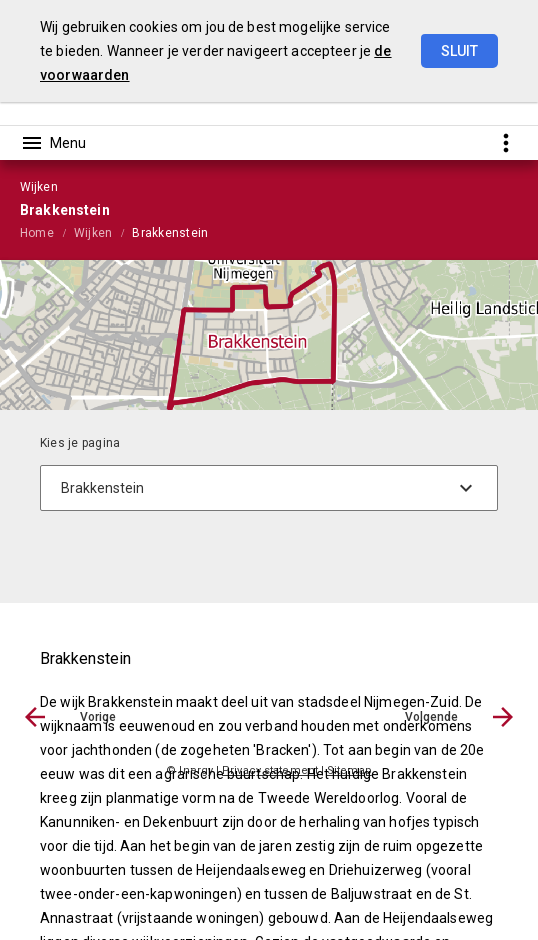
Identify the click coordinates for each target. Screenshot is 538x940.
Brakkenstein (170, 233)
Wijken (93, 233)
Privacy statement (270, 770)
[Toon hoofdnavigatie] (53, 143)
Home (37, 233)
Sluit (459, 51)
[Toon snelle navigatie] (505, 142)
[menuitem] (47, 232)
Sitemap (349, 770)
